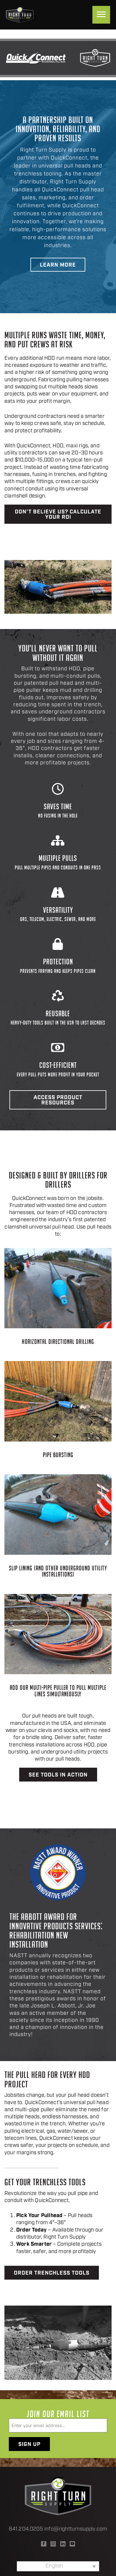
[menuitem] (58, 2566)
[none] (58, 2566)
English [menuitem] (54, 2566)
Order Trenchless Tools (51, 2273)
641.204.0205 (26, 2529)
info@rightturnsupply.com (75, 2529)
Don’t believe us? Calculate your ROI (58, 514)
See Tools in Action (58, 1775)
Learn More (58, 265)
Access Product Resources (58, 1100)
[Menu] (101, 15)
